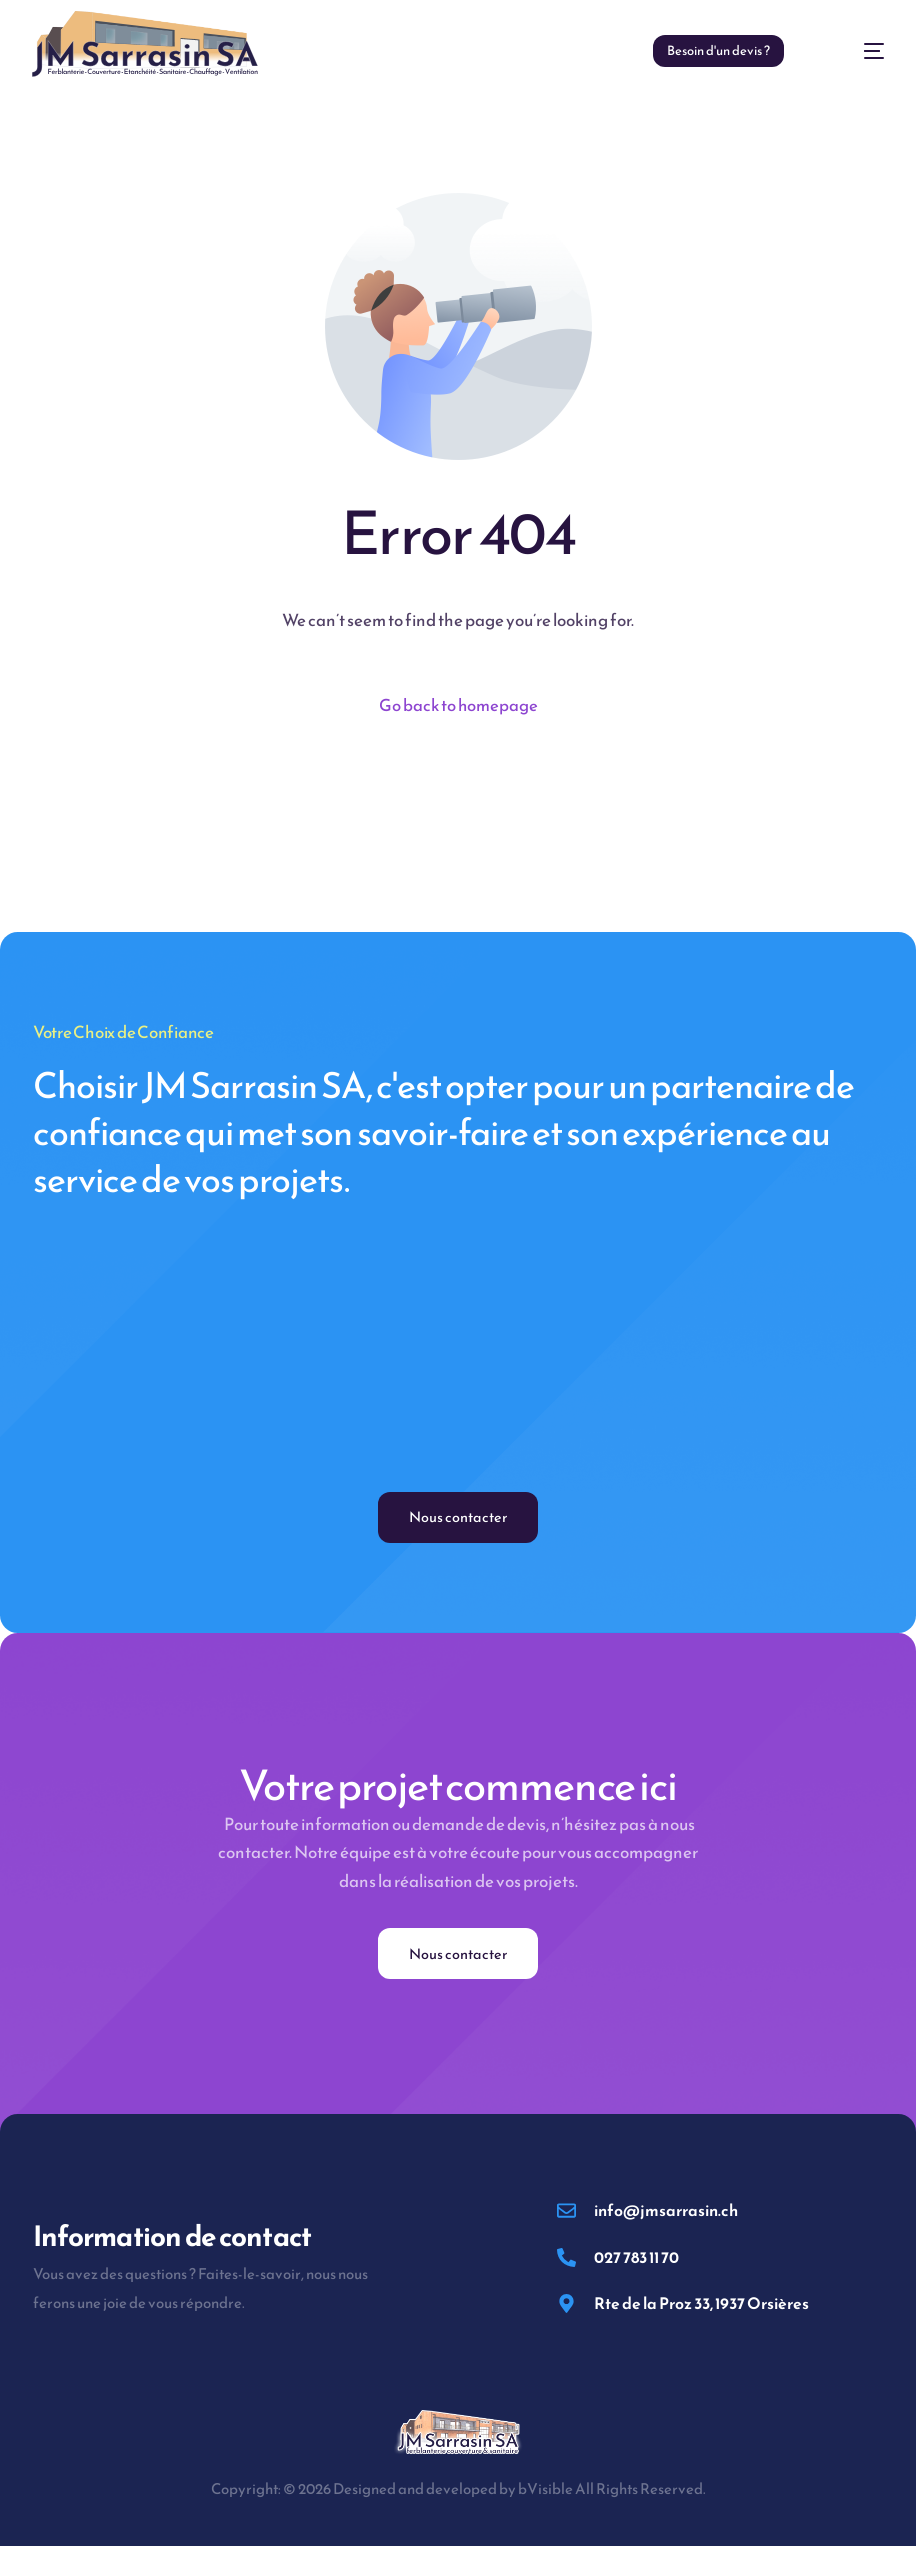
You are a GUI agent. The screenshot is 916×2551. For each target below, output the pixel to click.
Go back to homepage (458, 706)
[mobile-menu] (853, 51)
